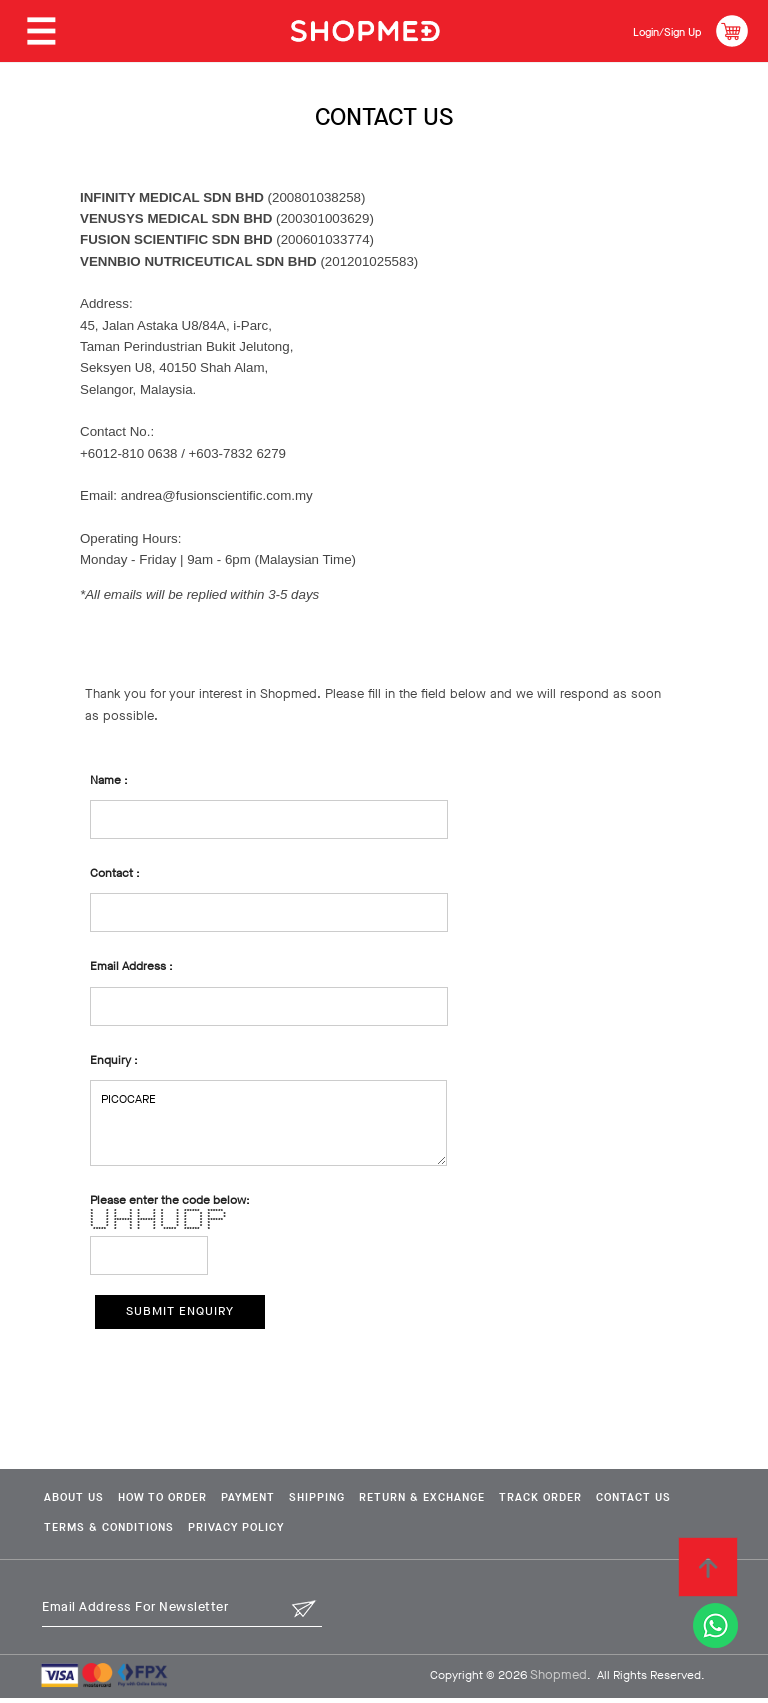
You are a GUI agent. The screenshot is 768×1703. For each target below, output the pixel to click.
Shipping (377, 1501)
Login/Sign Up (653, 30)
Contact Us (80, 1532)
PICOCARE (268, 1123)
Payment (289, 1501)
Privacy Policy (369, 1532)
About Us (72, 1501)
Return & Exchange (504, 1501)
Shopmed (558, 1679)
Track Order (646, 1501)
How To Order (182, 1501)
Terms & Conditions (219, 1532)
